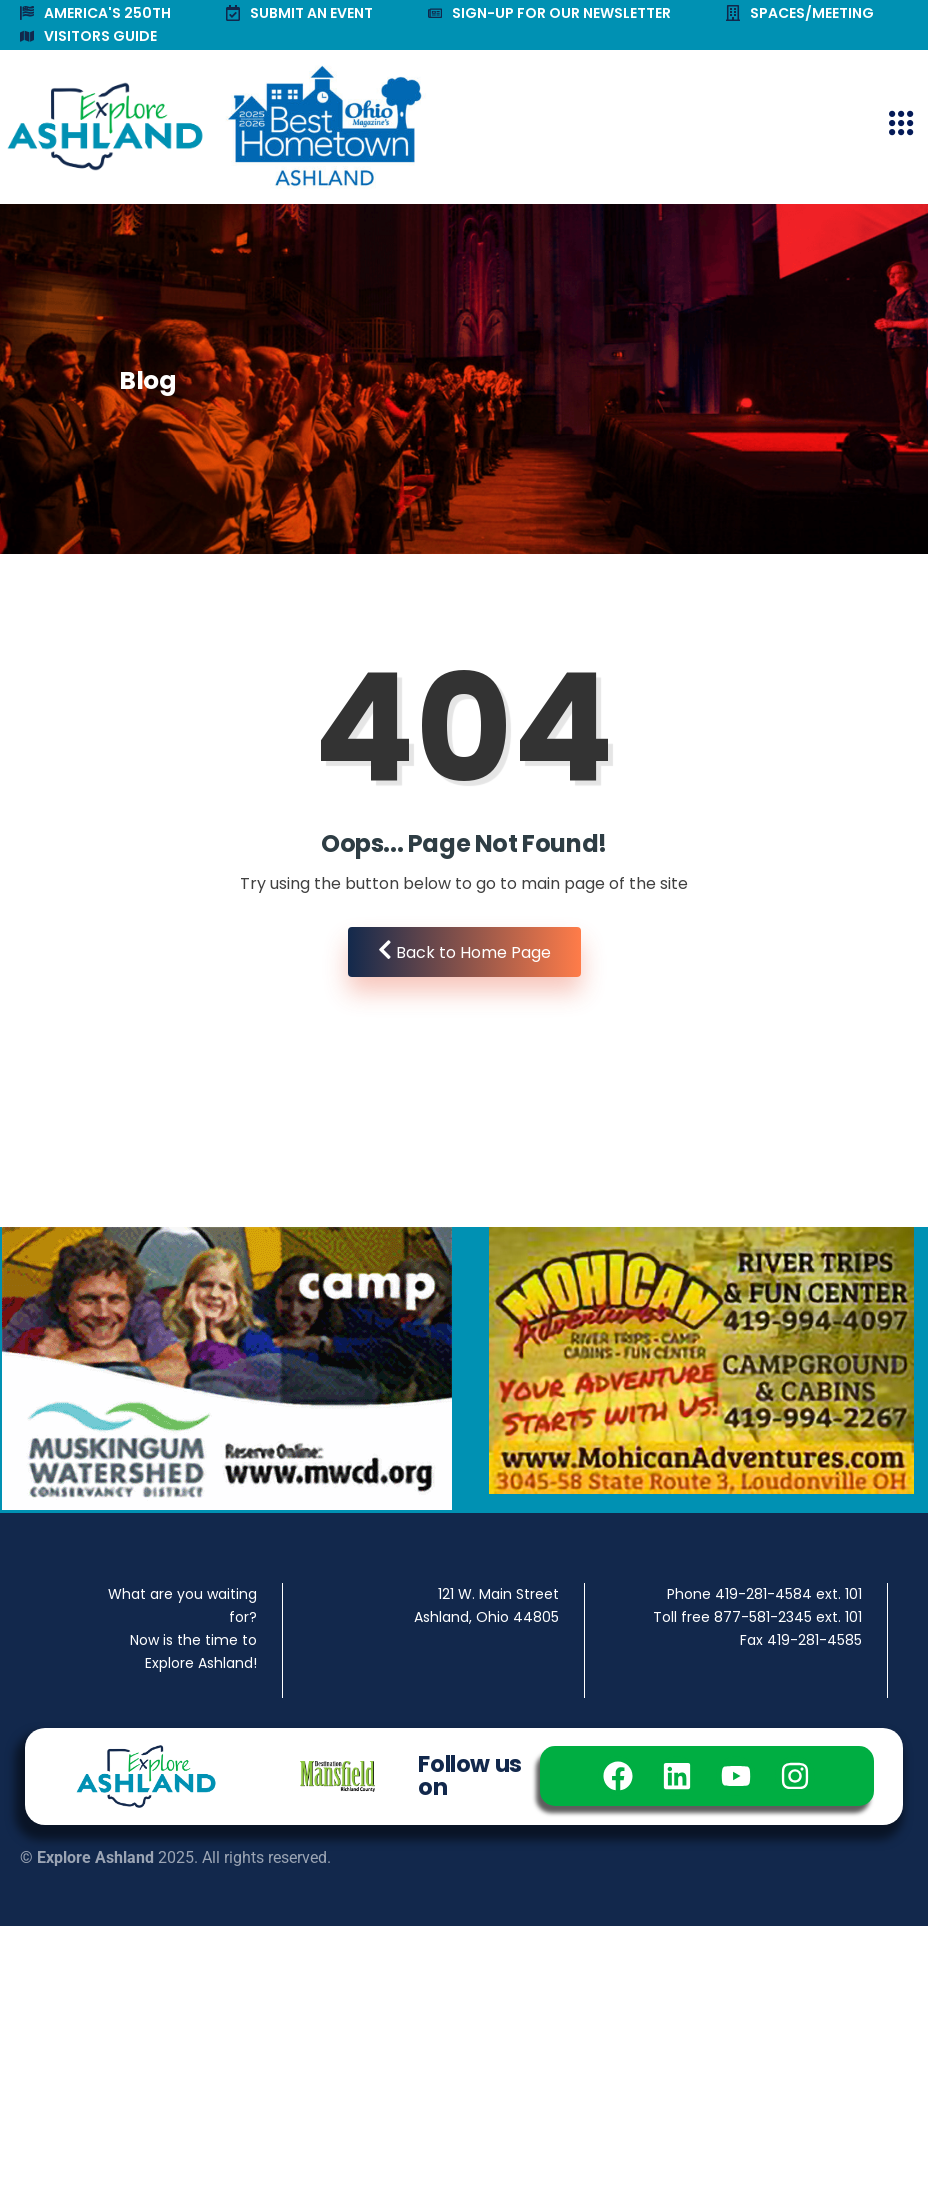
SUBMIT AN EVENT (299, 13)
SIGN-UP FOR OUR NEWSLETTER (549, 13)
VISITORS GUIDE (88, 36)
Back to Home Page (464, 951)
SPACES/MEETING (800, 13)
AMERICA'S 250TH (95, 13)
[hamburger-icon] (899, 126)
